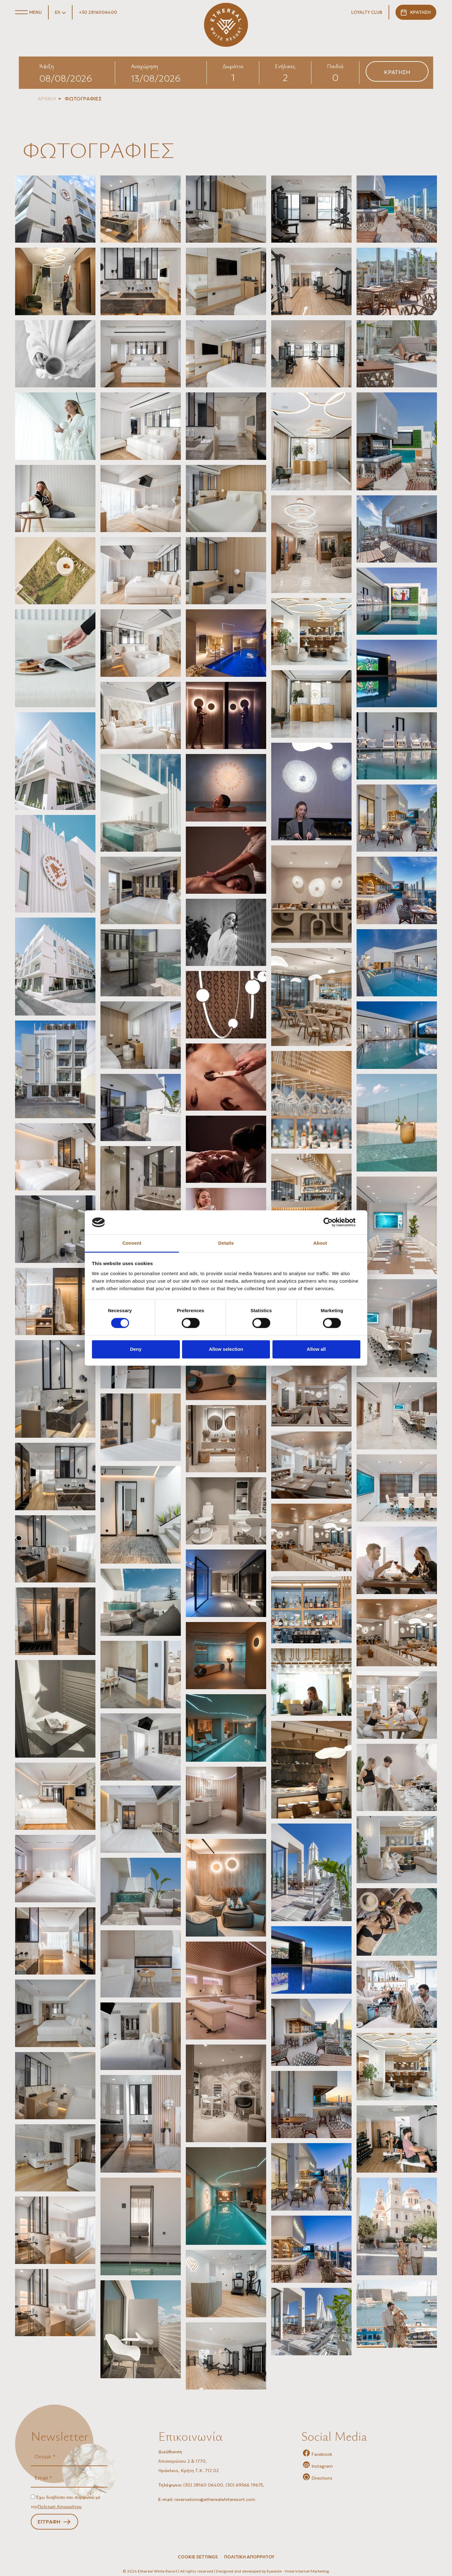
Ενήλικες (285, 66)
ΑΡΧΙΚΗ (47, 98)
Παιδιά (335, 66)
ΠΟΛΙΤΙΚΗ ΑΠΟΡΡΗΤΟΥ (249, 2557)
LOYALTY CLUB (366, 12)
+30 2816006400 (98, 12)
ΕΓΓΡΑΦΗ (49, 2522)
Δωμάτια (233, 66)
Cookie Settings (198, 2557)
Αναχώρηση (144, 66)
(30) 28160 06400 (203, 2485)
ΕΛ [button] (58, 12)
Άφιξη (46, 66)
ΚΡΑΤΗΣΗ (420, 12)
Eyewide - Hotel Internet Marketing (298, 2571)
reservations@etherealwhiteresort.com (215, 2499)
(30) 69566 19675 (244, 2485)
